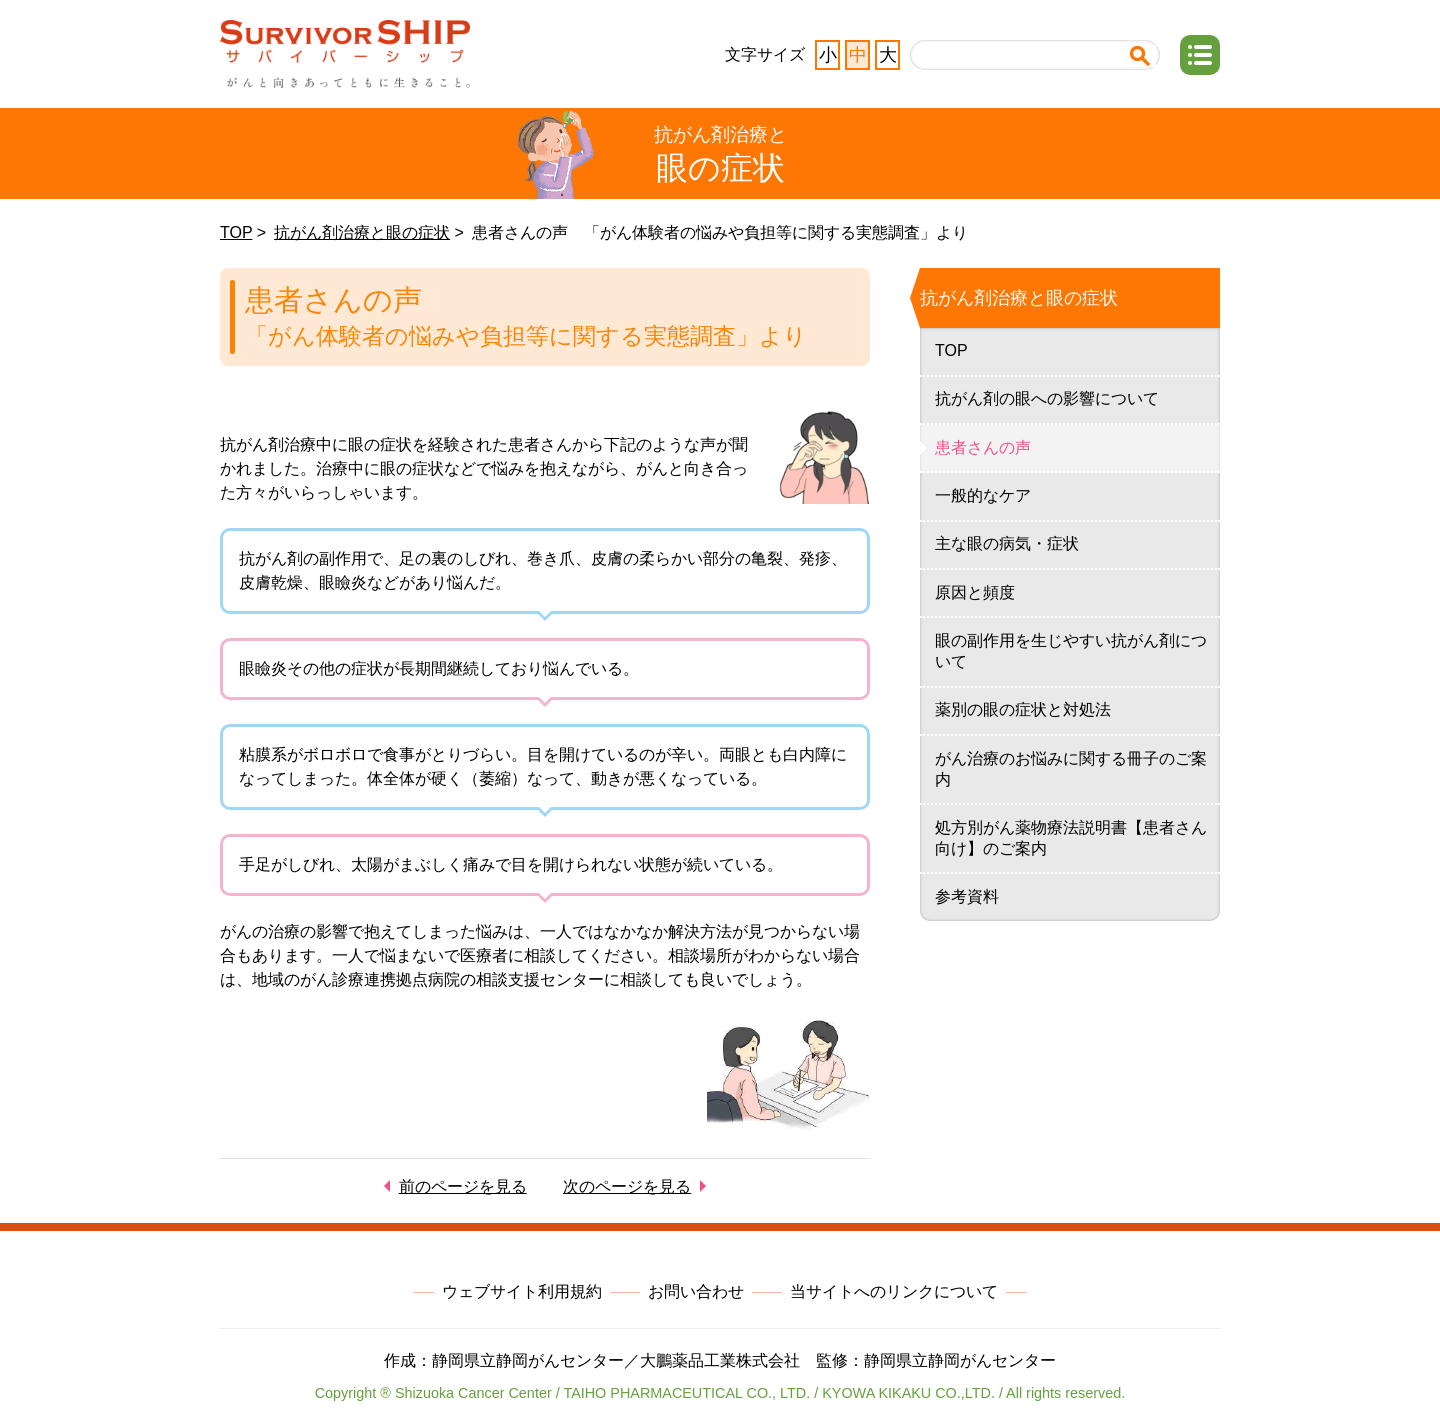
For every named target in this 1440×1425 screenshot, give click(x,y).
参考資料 (967, 896)
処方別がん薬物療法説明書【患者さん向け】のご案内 (1071, 838)
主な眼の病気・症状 (1007, 543)
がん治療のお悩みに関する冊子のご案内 (1071, 769)
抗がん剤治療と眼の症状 (362, 232)
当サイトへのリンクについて (894, 1291)
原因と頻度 (975, 592)
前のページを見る (463, 1186)
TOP (236, 232)
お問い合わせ (696, 1291)
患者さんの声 (983, 447)
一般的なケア (983, 495)
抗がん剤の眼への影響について (1047, 398)
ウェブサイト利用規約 (522, 1291)
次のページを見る (627, 1186)
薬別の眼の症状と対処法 (1023, 709)
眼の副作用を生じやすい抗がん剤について (1071, 651)
